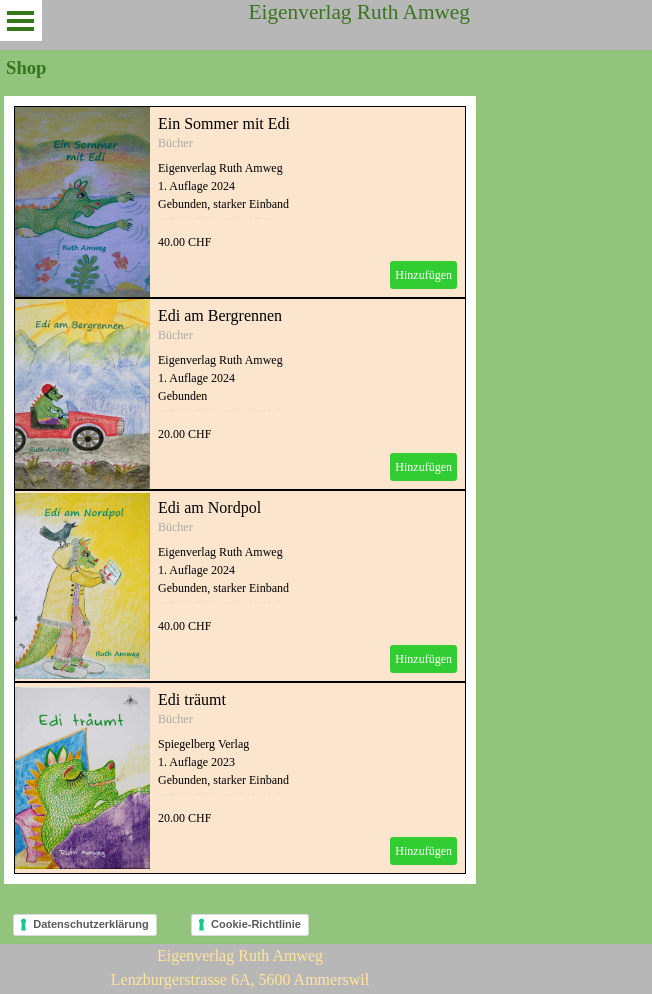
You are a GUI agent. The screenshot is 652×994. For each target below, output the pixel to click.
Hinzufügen (423, 275)
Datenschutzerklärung (91, 924)
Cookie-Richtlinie (256, 924)
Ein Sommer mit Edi (224, 123)
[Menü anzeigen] (20, 20)
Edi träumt (192, 699)
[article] (240, 202)
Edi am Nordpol (209, 507)
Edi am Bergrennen (220, 315)
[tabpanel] (240, 968)
